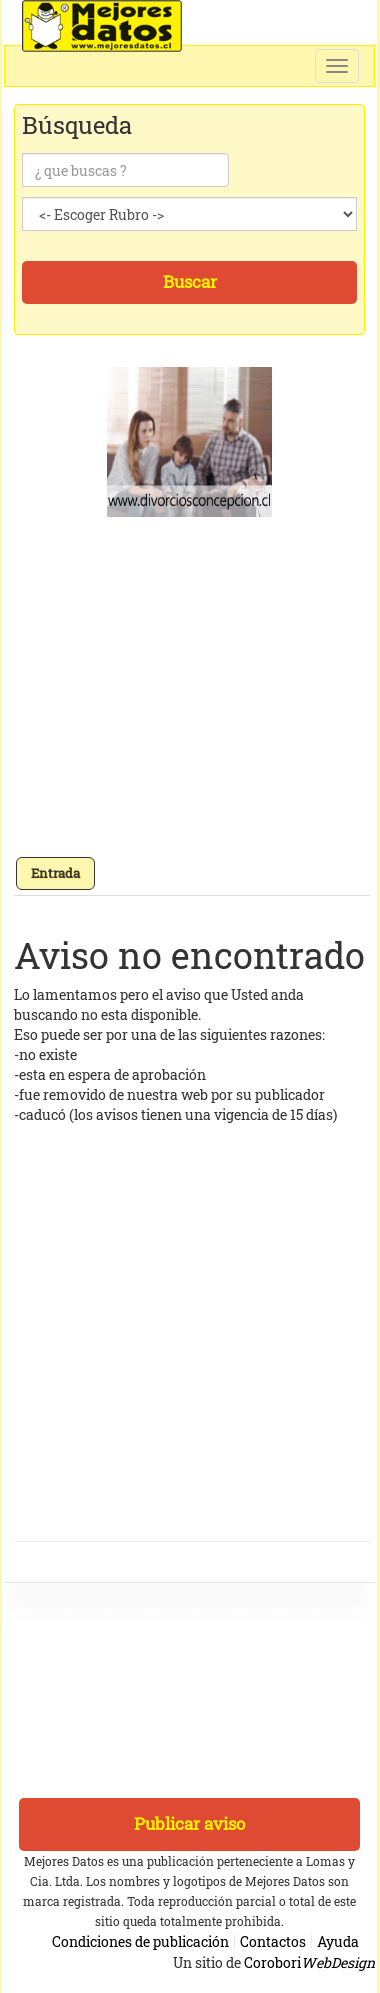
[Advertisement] (187, 693)
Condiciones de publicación (140, 1941)
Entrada (55, 873)
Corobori (309, 1962)
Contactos (273, 1941)
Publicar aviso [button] (189, 1823)
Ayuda (338, 1941)
